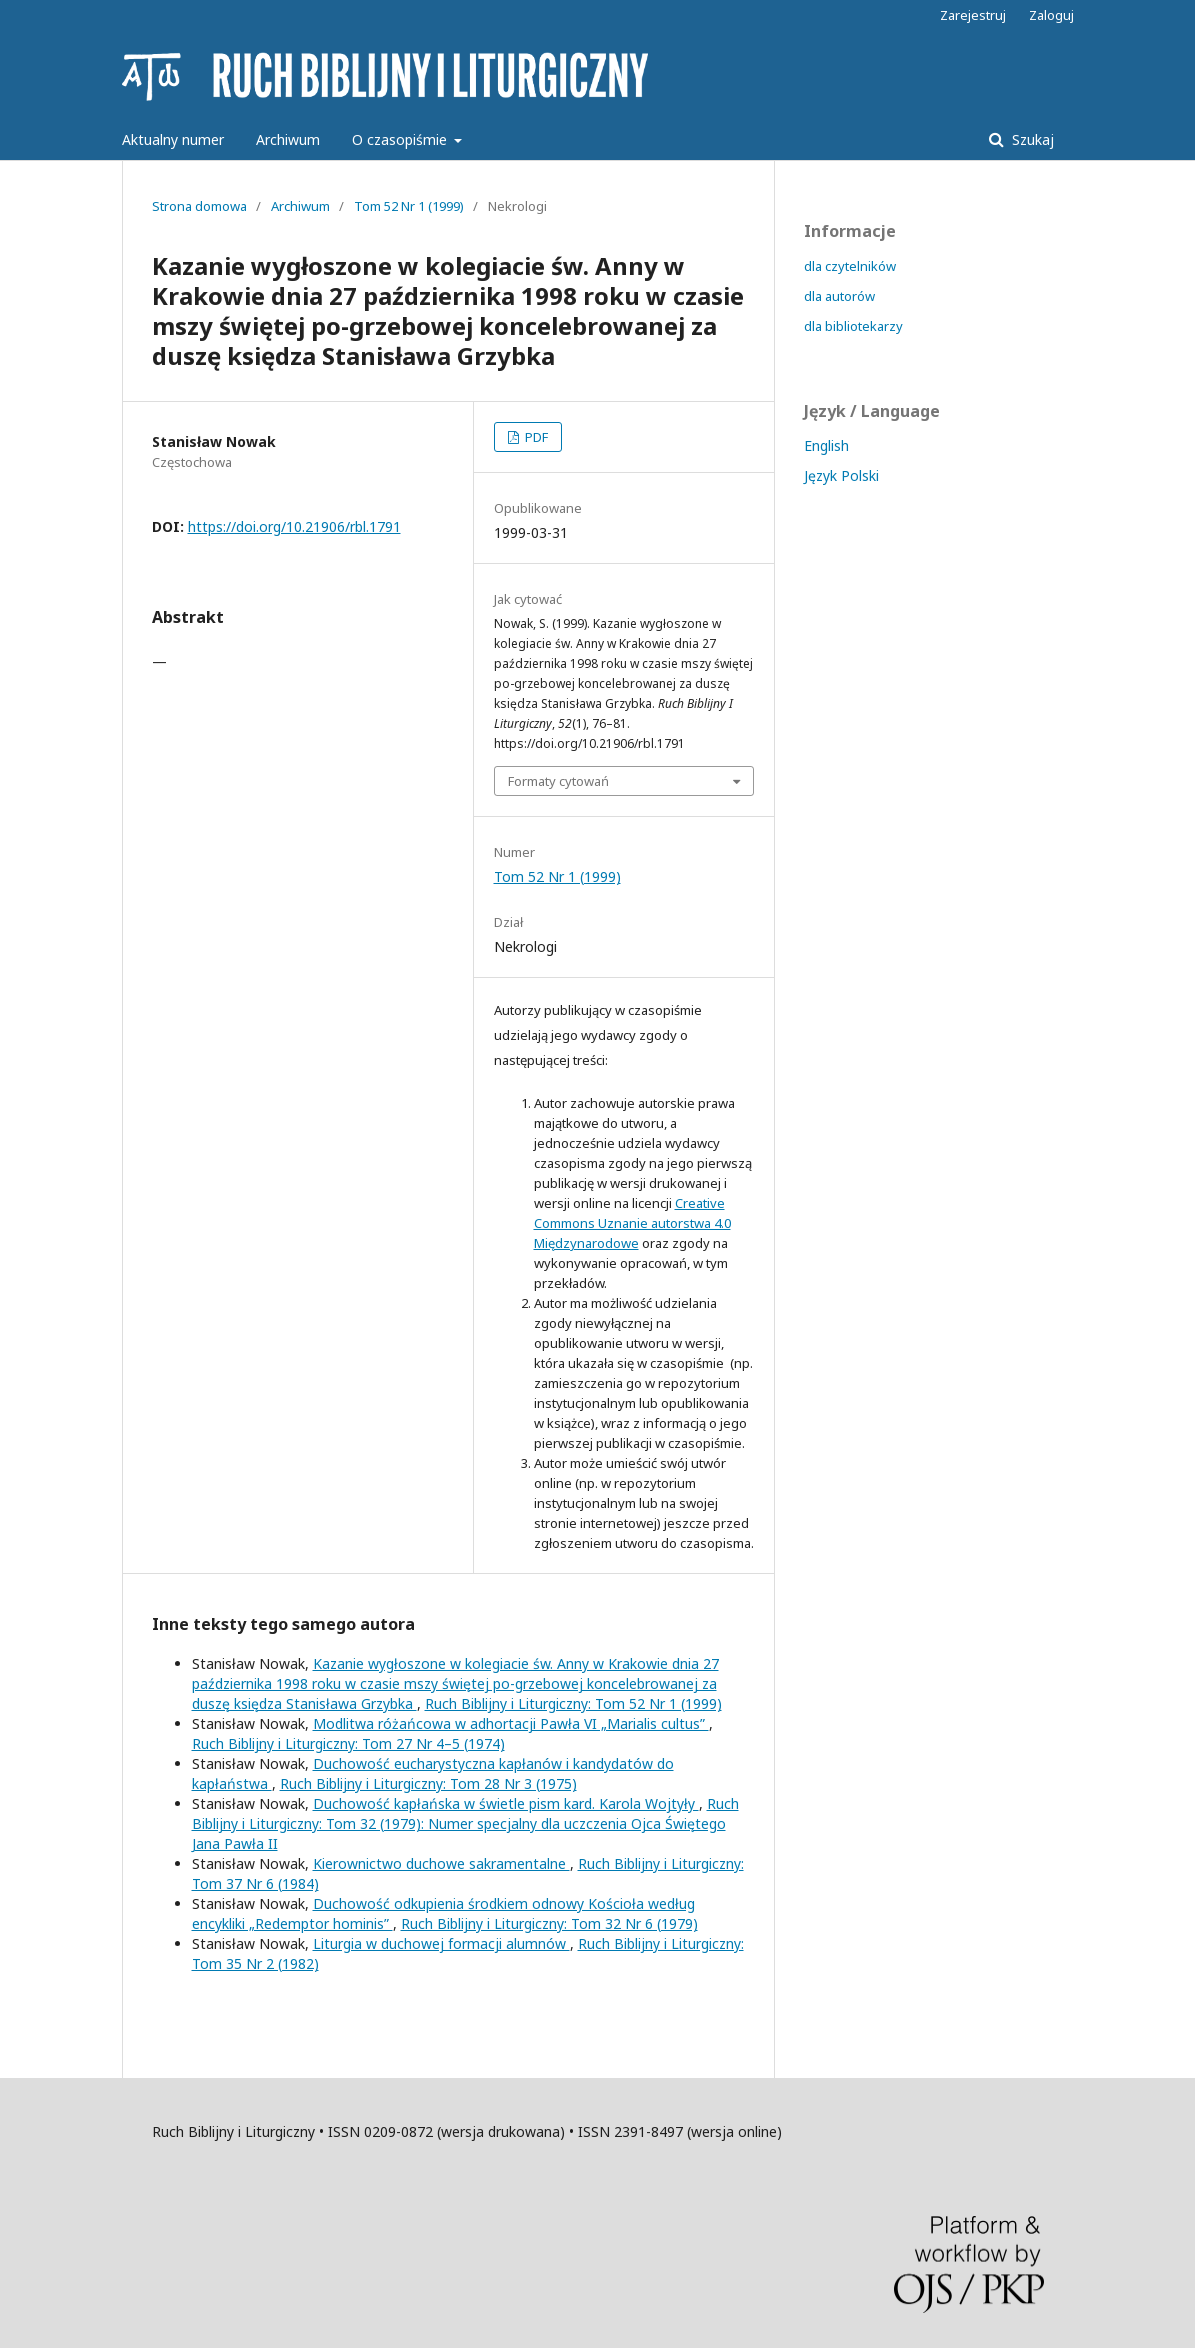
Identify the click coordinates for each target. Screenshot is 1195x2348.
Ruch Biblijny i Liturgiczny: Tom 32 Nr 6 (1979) (549, 1923)
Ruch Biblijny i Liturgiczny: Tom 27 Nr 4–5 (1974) (348, 1743)
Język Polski (841, 475)
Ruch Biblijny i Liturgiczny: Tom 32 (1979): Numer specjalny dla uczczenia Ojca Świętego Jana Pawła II (465, 1823)
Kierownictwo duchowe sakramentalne (441, 1863)
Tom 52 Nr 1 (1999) (409, 206)
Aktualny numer (173, 139)
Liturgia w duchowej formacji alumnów (441, 1943)
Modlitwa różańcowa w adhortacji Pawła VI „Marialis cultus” (511, 1723)
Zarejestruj (973, 15)
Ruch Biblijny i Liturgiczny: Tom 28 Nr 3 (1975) (428, 1783)
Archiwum (288, 139)
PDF (535, 437)
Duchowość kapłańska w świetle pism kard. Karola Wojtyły (506, 1803)
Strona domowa (199, 206)
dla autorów (839, 296)
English (826, 445)
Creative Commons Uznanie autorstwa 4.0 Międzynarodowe (632, 1223)
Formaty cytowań (558, 781)
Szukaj (1031, 139)
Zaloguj (1051, 15)
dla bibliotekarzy (853, 326)
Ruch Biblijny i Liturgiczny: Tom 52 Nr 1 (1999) (573, 1703)
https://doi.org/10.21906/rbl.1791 (294, 526)
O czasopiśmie (401, 139)
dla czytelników (850, 266)
